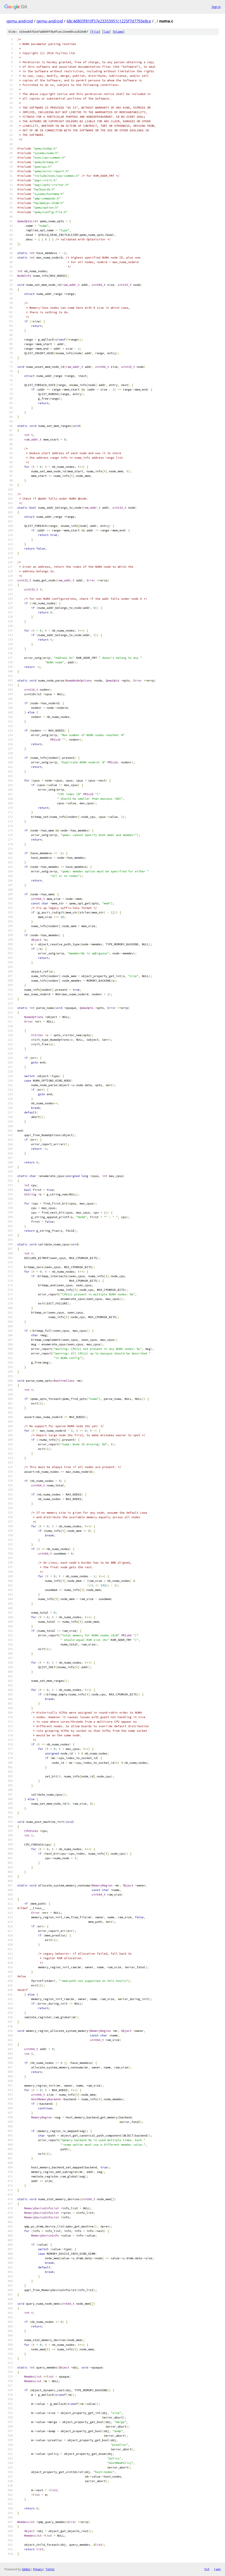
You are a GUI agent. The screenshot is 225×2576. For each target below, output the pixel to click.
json (217, 2569)
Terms (50, 2569)
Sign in (216, 7)
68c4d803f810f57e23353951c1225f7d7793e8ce (109, 21)
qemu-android (19, 21)
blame (118, 32)
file (95, 32)
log (106, 32)
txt (206, 2569)
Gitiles (26, 2569)
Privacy (38, 2569)
